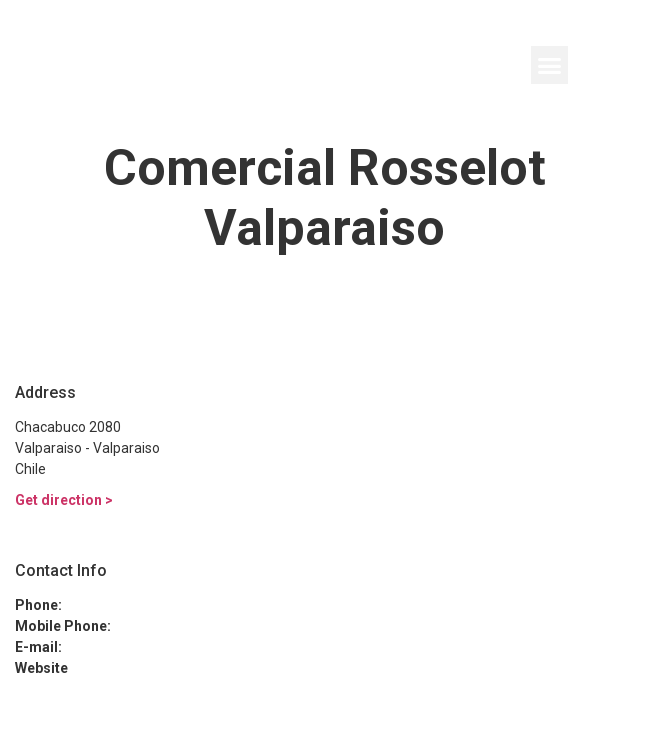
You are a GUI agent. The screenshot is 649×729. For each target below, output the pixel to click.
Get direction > (64, 500)
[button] (550, 65)
